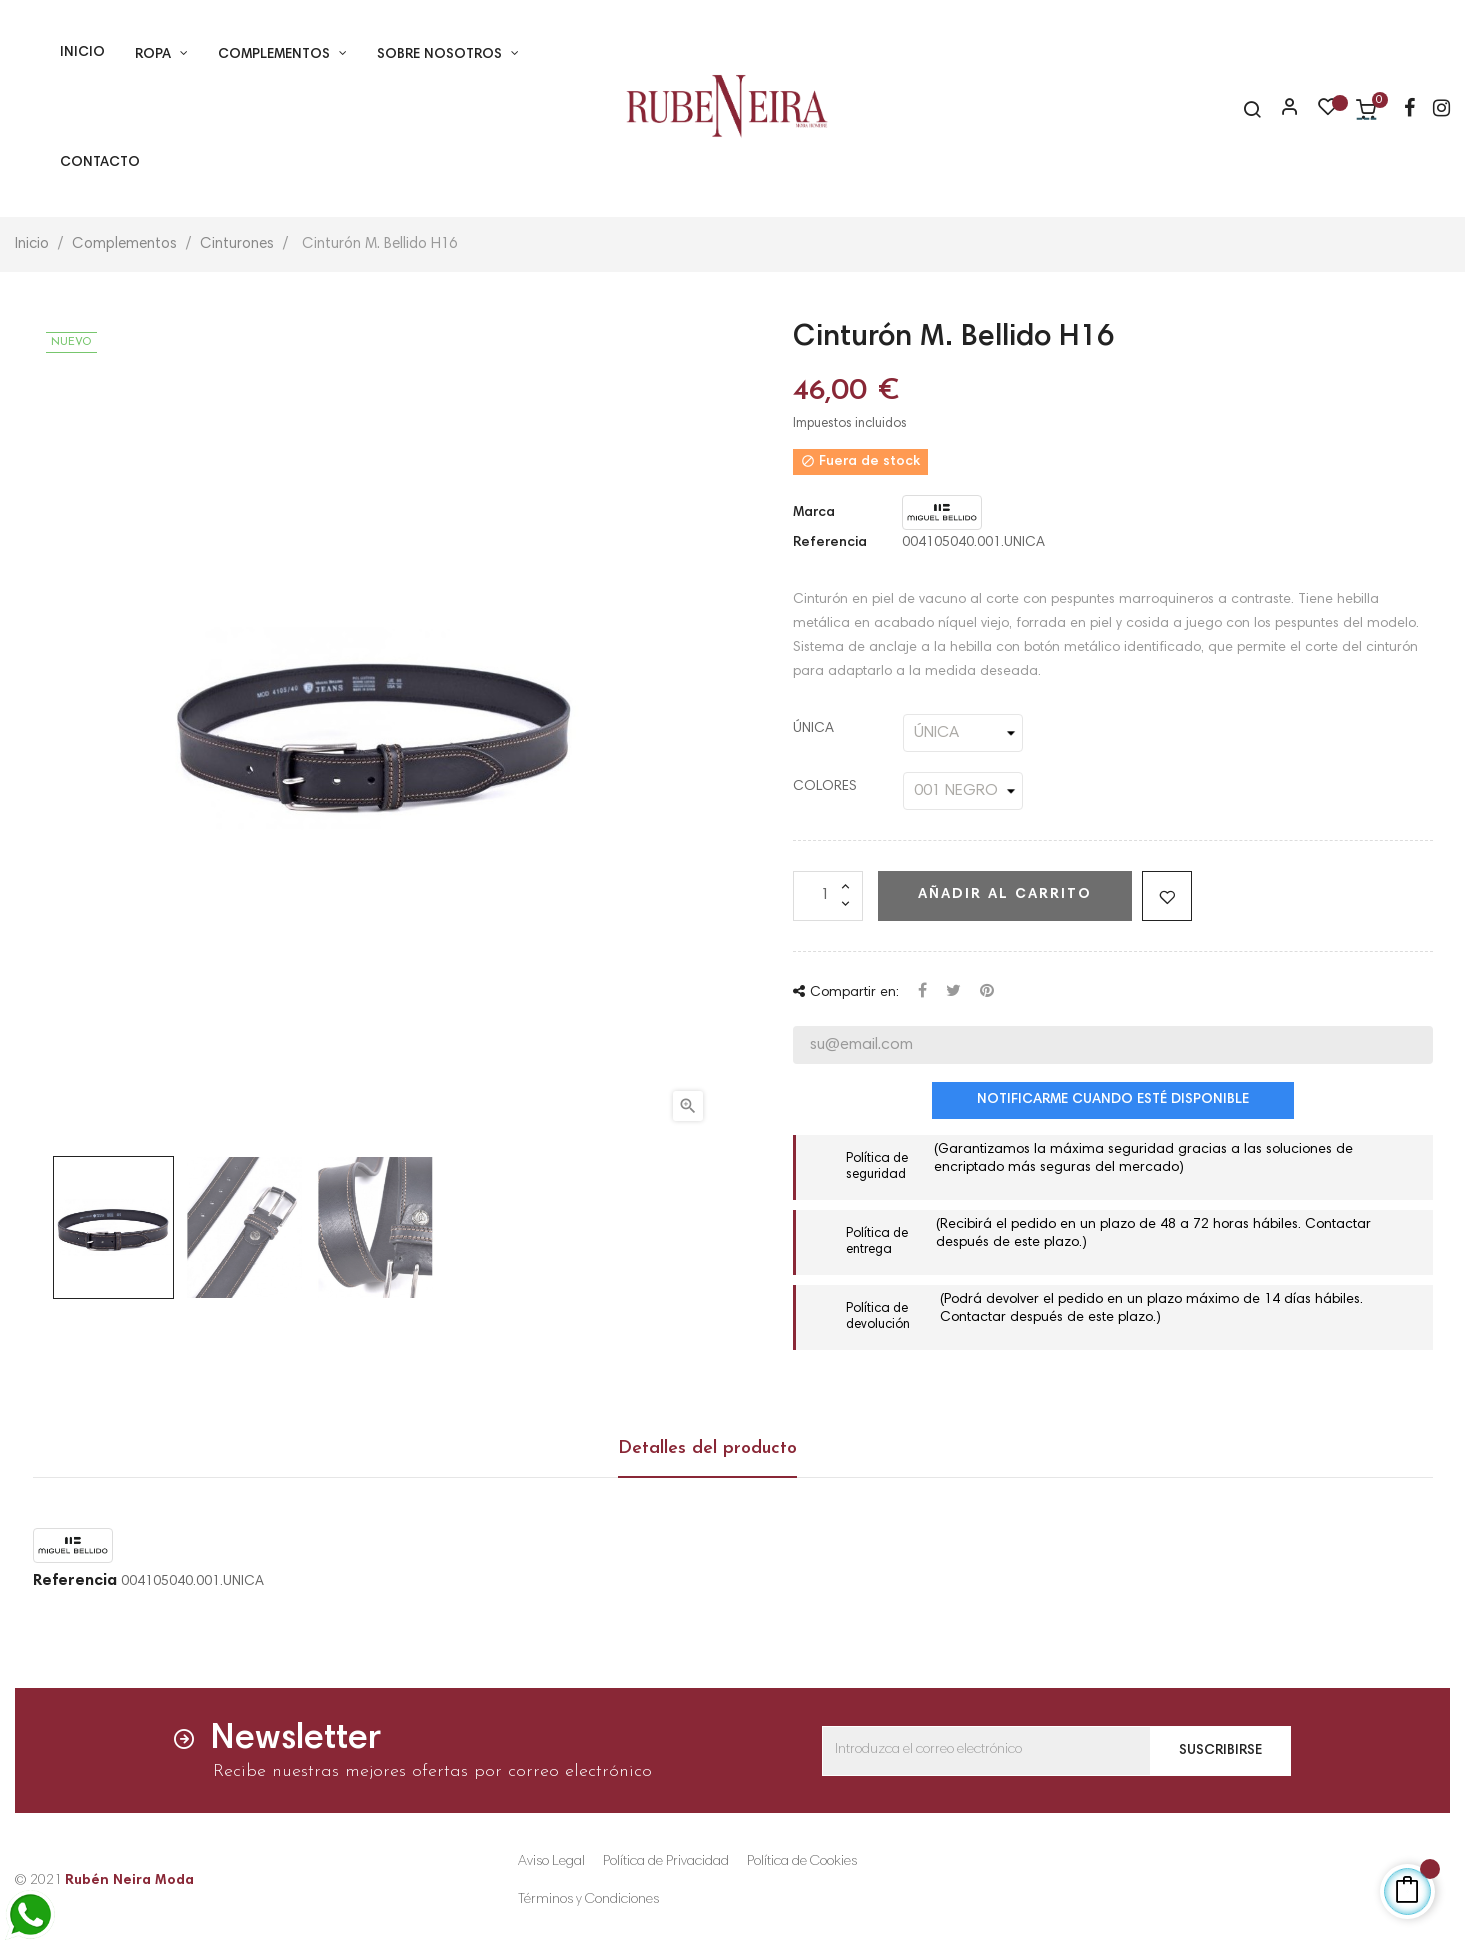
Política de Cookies (802, 1862)
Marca (814, 513)
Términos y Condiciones (588, 1900)
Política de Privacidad (666, 1862)
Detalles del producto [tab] (707, 1448)
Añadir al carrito (1005, 895)
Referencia (830, 543)
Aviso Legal (551, 1862)
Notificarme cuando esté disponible (1113, 1100)
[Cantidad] (828, 896)
